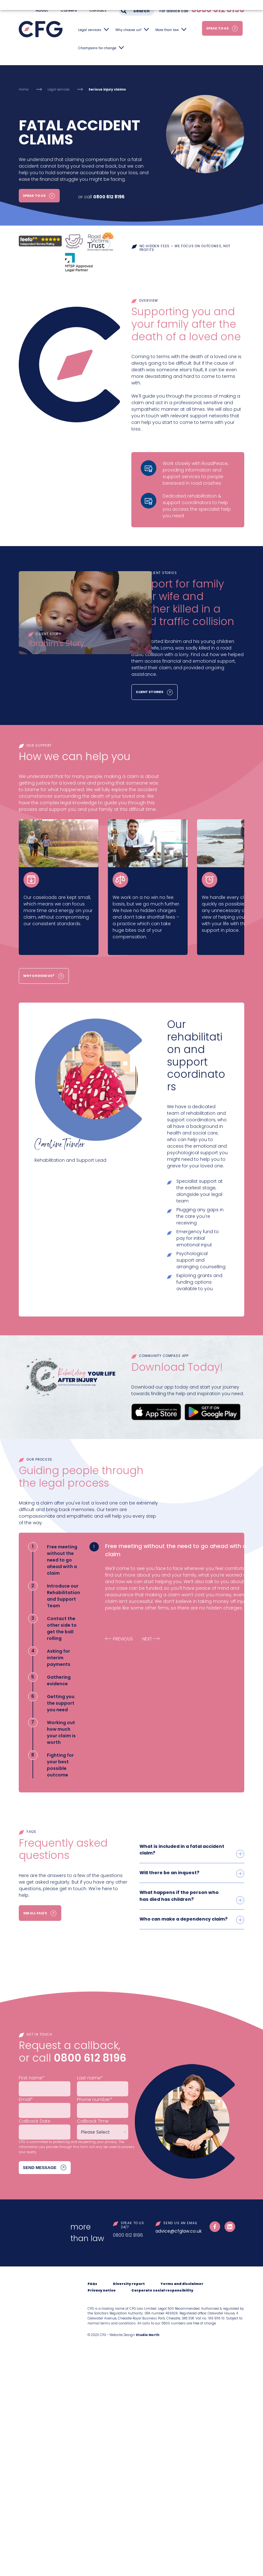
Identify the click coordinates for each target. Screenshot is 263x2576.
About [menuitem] (42, 10)
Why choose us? (128, 30)
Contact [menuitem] (98, 10)
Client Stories (149, 692)
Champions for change (97, 48)
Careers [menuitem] (69, 10)
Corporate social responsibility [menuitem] (162, 2288)
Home (23, 89)
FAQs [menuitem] (92, 2282)
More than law (167, 30)
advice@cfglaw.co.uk (178, 2229)
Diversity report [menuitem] (129, 2282)
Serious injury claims (107, 89)
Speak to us (217, 28)
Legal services (89, 30)
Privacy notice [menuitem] (102, 2288)
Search (141, 11)
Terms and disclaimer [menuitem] (181, 2282)
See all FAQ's (34, 1913)
